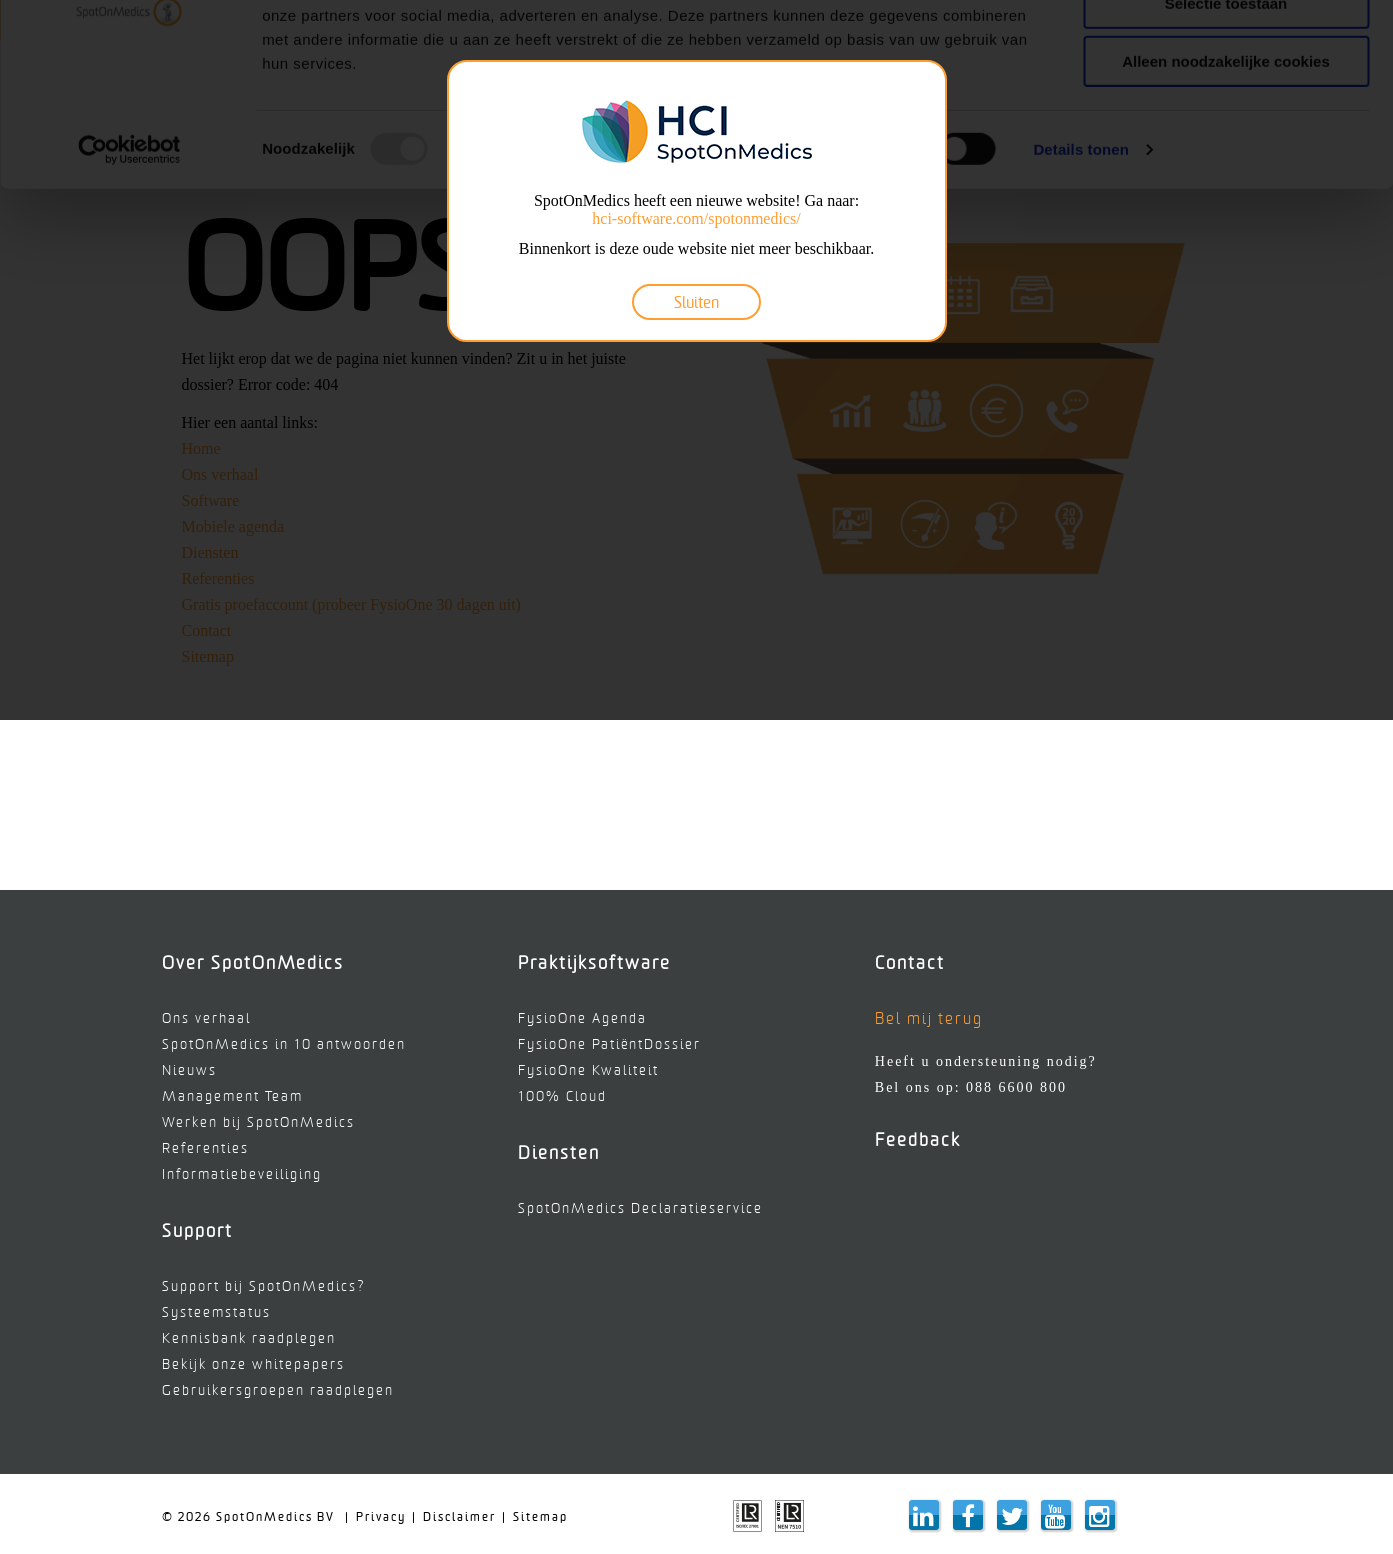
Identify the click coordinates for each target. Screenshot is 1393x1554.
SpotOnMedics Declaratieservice (640, 1208)
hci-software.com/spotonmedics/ (696, 218)
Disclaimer (459, 1516)
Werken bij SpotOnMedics (258, 1122)
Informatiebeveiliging (242, 1174)
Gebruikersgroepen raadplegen (278, 1390)
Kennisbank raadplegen (249, 1338)
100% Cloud (562, 1096)
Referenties (205, 1148)
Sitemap (540, 1516)
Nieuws (189, 1070)
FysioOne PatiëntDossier (609, 1044)
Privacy (381, 1516)
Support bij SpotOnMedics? (264, 1286)
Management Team (232, 1096)
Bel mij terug (929, 1019)
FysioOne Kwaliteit (588, 1070)
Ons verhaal (206, 1018)
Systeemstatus (216, 1312)
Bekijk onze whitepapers (253, 1364)
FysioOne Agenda (582, 1018)
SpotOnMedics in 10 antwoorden (284, 1044)
